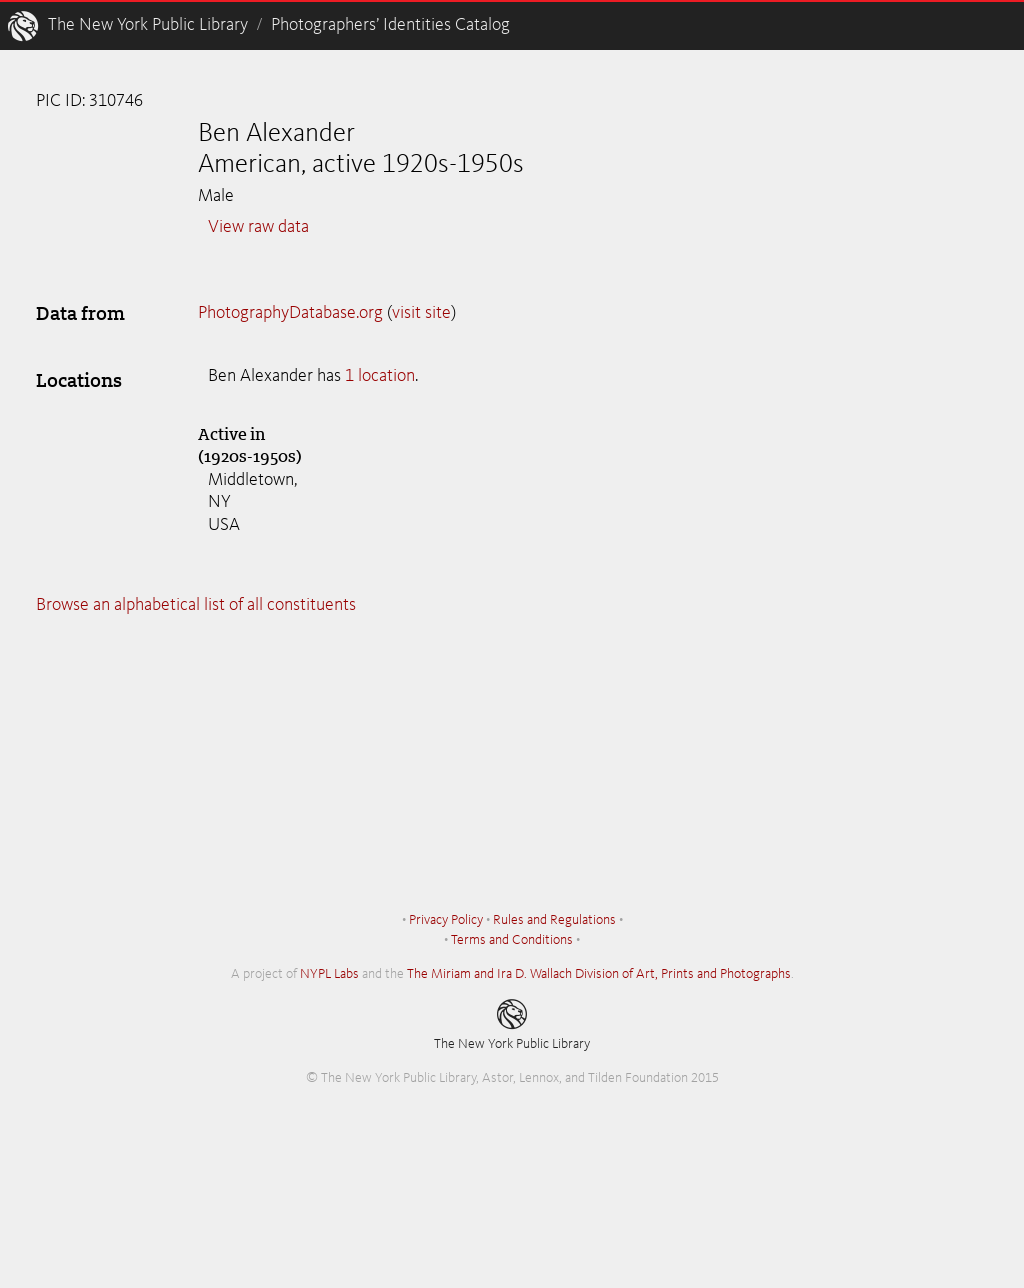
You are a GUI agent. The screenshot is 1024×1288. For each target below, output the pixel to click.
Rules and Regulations (554, 920)
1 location (380, 376)
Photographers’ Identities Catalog (390, 25)
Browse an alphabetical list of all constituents (196, 605)
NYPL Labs (329, 974)
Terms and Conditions (512, 940)
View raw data (258, 227)
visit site (421, 313)
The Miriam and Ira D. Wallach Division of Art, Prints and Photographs (599, 974)
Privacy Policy (446, 920)
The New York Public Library (148, 25)
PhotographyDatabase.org (290, 313)
